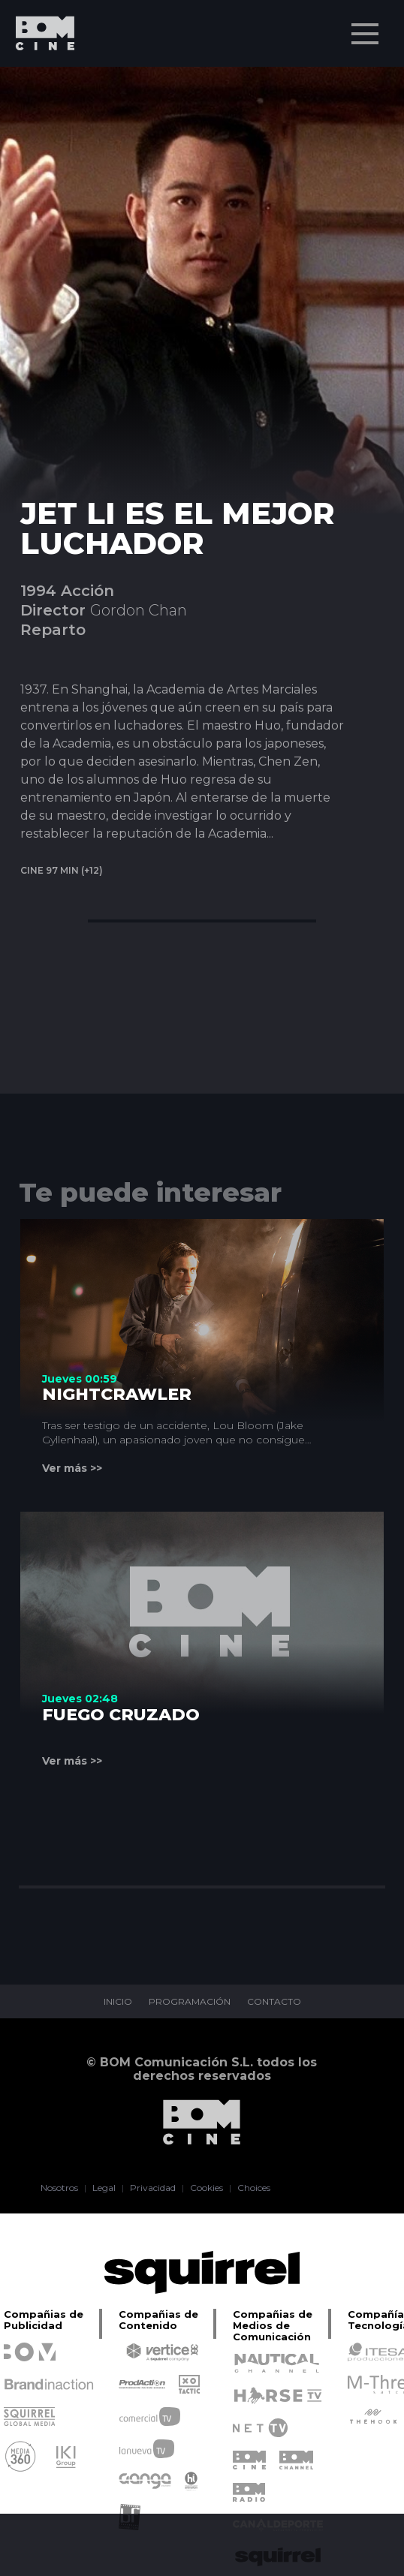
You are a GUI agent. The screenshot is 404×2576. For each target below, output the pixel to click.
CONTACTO (274, 2002)
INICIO (118, 2002)
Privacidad (153, 2188)
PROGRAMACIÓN (190, 2002)
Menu (366, 26)
